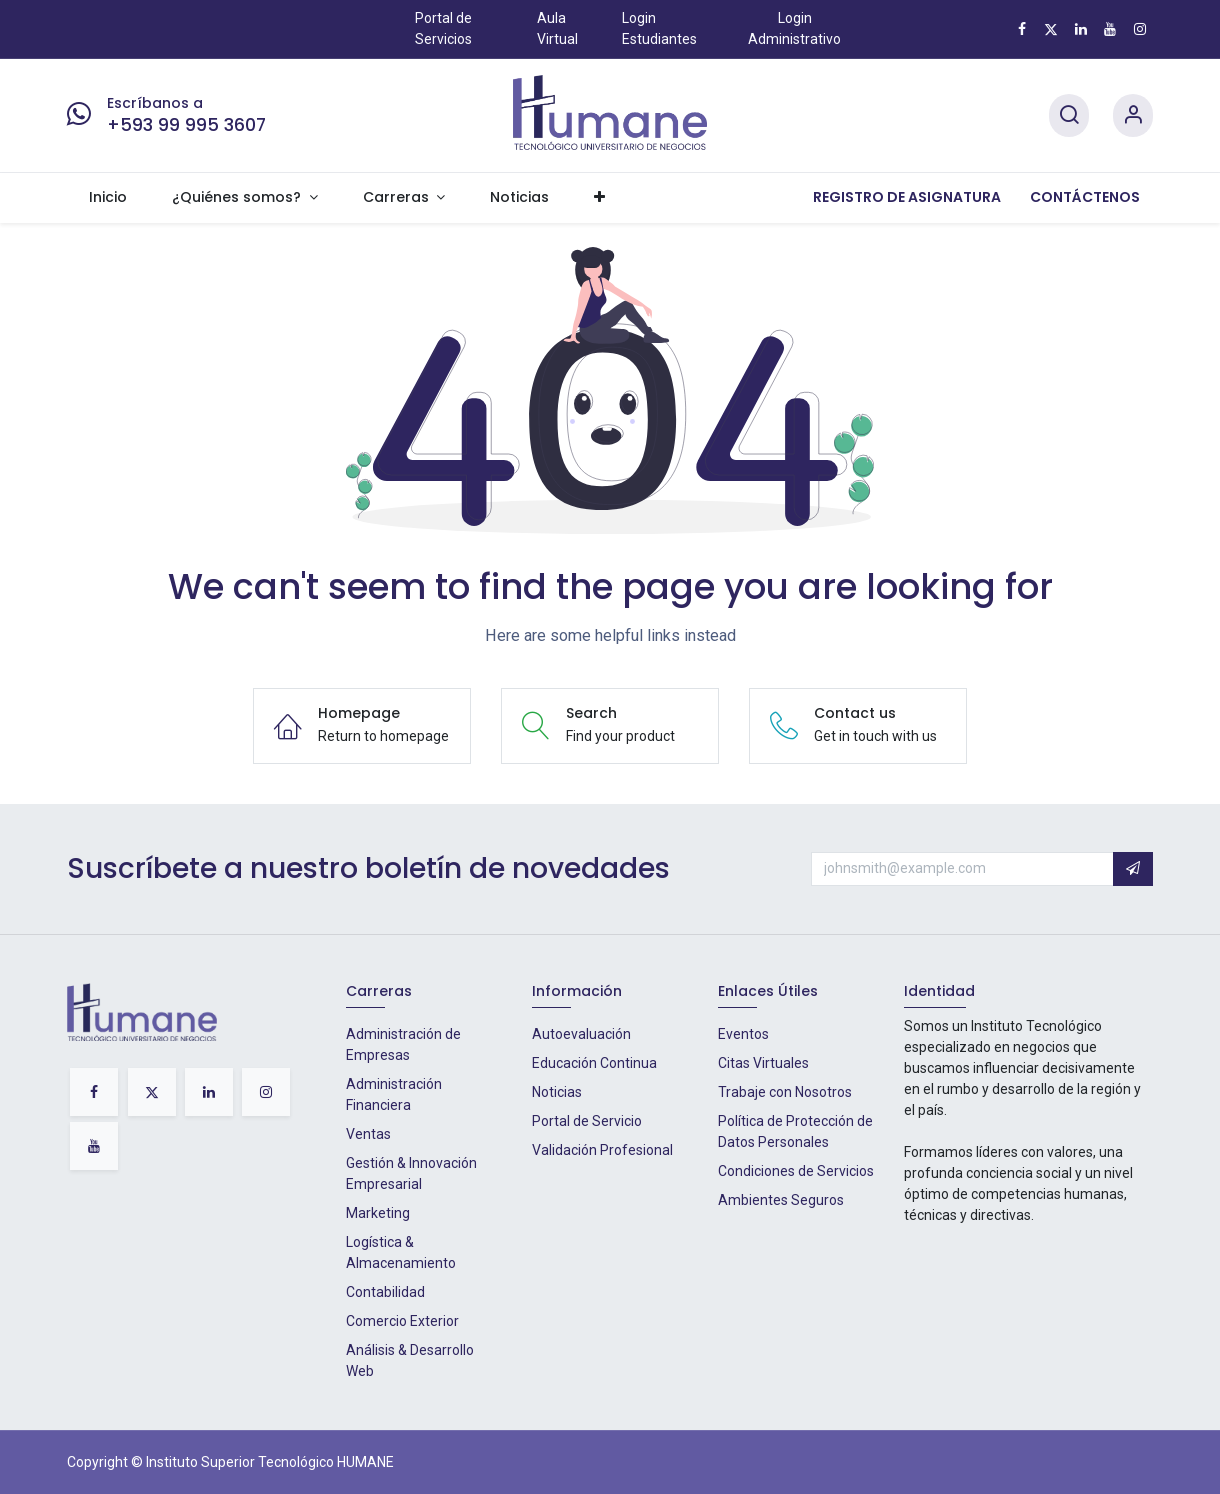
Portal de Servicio (587, 1121)
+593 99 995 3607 (186, 125)
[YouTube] (1110, 29)
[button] (1133, 869)
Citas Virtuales (763, 1063)
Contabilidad (385, 1292)
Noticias (557, 1092)
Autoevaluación (581, 1034)
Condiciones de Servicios (796, 1171)
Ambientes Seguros (781, 1200)
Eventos (743, 1034)
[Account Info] (1133, 115)
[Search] (1069, 115)
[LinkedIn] (1081, 29)
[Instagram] (1140, 29)
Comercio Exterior (402, 1321)
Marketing (378, 1213)
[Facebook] (1022, 29)
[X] (1051, 29)
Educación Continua (594, 1063)
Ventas (368, 1134)
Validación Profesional (602, 1150)
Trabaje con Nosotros (785, 1092)
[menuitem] (108, 198)
